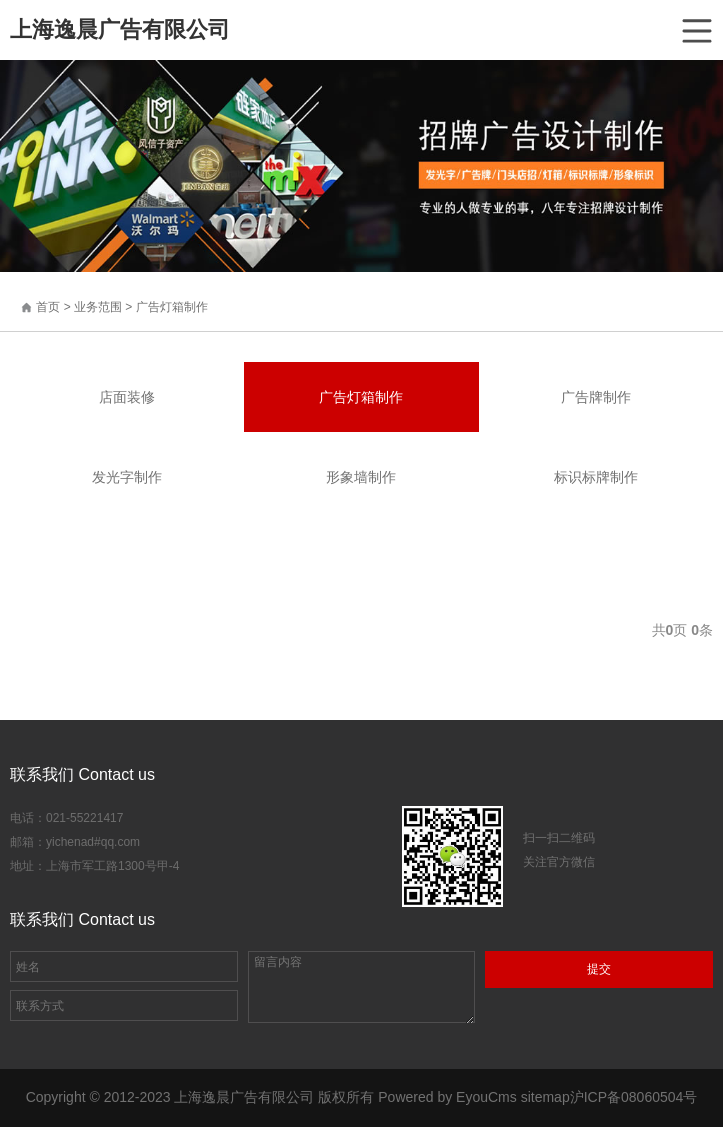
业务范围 (98, 307)
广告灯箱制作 (172, 307)
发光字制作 (127, 477)
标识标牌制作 (596, 477)
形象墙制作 (361, 477)
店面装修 (127, 397)
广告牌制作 (596, 397)
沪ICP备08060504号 (634, 1097)
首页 (48, 307)
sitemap (545, 1097)
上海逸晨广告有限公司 (120, 29)
